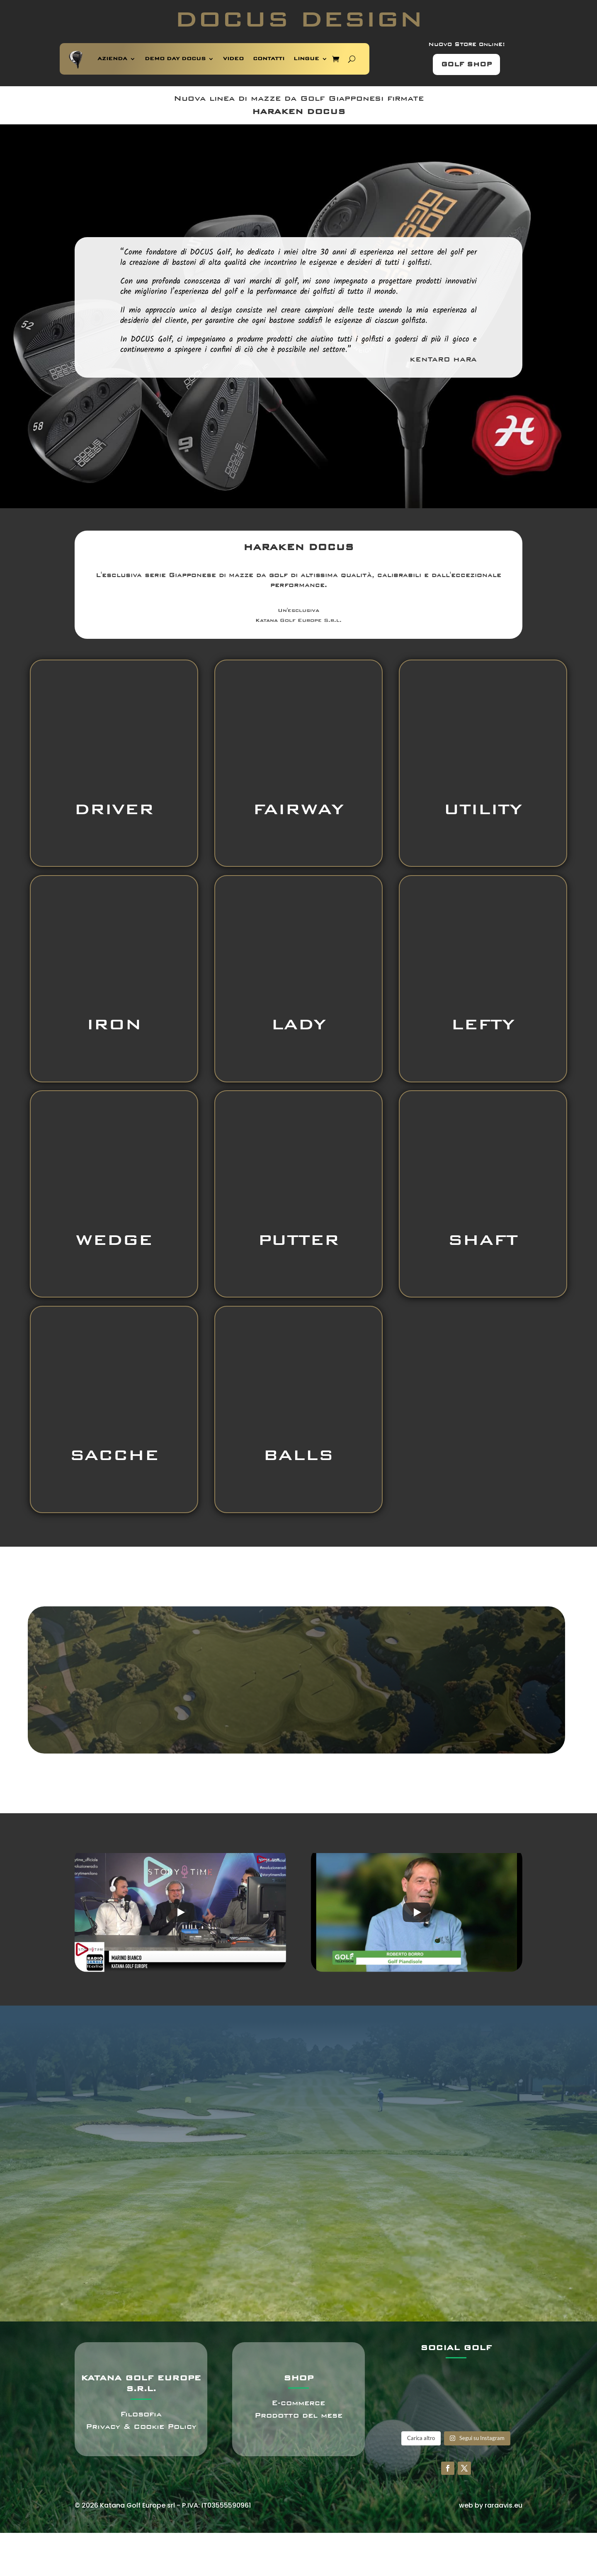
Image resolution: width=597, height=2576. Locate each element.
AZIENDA (112, 59)
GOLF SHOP (466, 64)
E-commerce (298, 2403)
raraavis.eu (503, 2505)
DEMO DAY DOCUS (175, 59)
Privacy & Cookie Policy (141, 2426)
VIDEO (233, 59)
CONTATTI (268, 59)
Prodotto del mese (298, 2415)
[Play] (180, 1912)
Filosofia (141, 2414)
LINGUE (306, 59)
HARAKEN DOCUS (298, 111)
